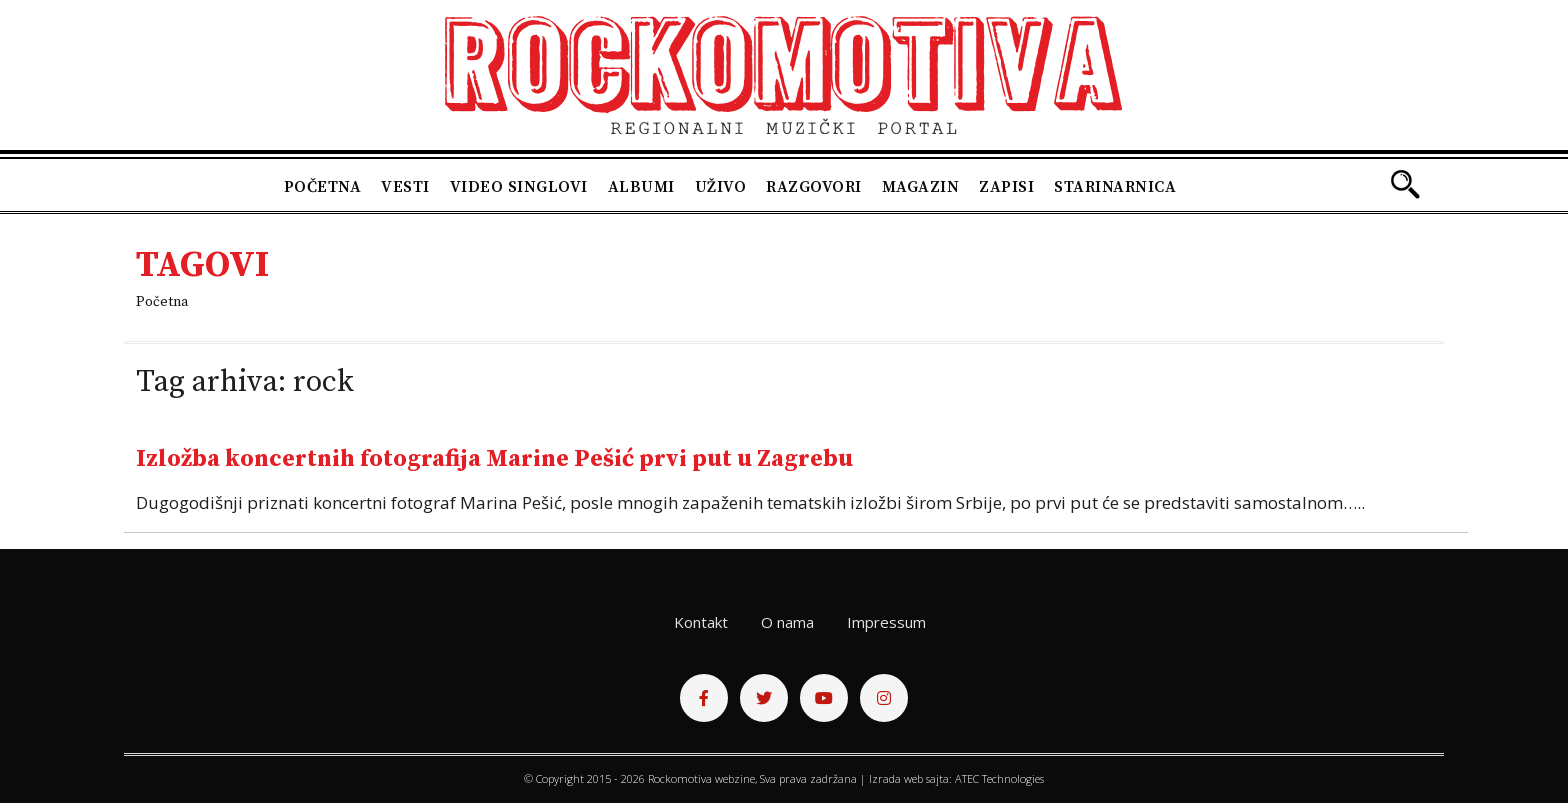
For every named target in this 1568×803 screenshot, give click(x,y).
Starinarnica (1115, 187)
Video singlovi (519, 187)
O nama (787, 622)
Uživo (721, 187)
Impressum (886, 622)
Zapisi (1006, 187)
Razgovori (814, 187)
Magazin (921, 187)
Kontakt (701, 622)
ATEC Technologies (999, 778)
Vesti (405, 187)
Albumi (641, 187)
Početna (323, 187)
